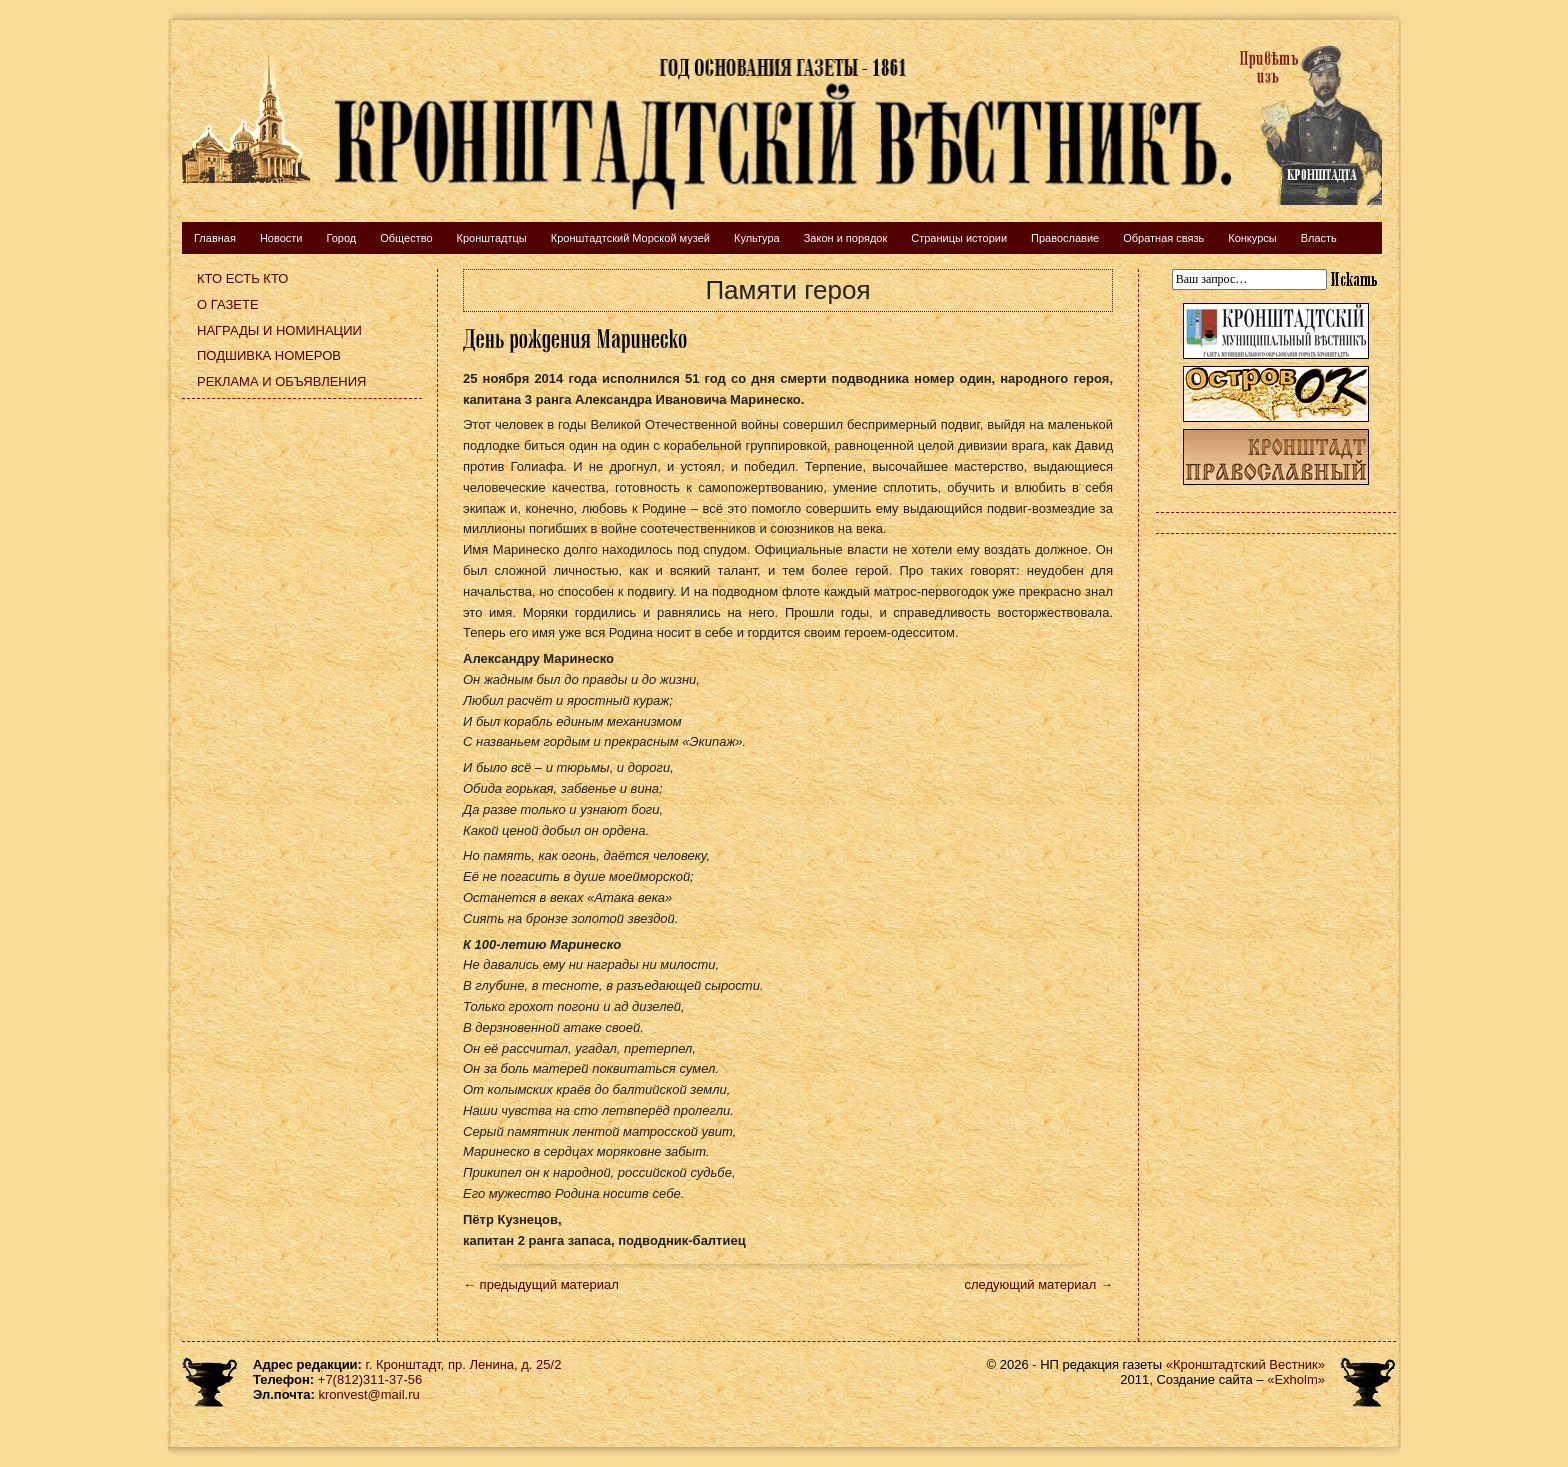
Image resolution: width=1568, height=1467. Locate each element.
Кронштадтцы (492, 238)
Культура (757, 238)
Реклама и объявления (282, 381)
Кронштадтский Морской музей (630, 238)
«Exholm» (1296, 1379)
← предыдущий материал (541, 1284)
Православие (1065, 238)
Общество (406, 238)
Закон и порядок (846, 238)
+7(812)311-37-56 (370, 1379)
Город (341, 238)
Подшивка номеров (269, 355)
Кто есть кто (242, 278)
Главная (215, 238)
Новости (281, 238)
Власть (1319, 238)
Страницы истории (959, 238)
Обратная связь (1163, 238)
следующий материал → (1038, 1284)
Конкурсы (1252, 238)
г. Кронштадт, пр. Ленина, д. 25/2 (464, 1364)
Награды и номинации (279, 330)
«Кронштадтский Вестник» (1245, 1364)
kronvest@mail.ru (368, 1394)
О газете (228, 304)
